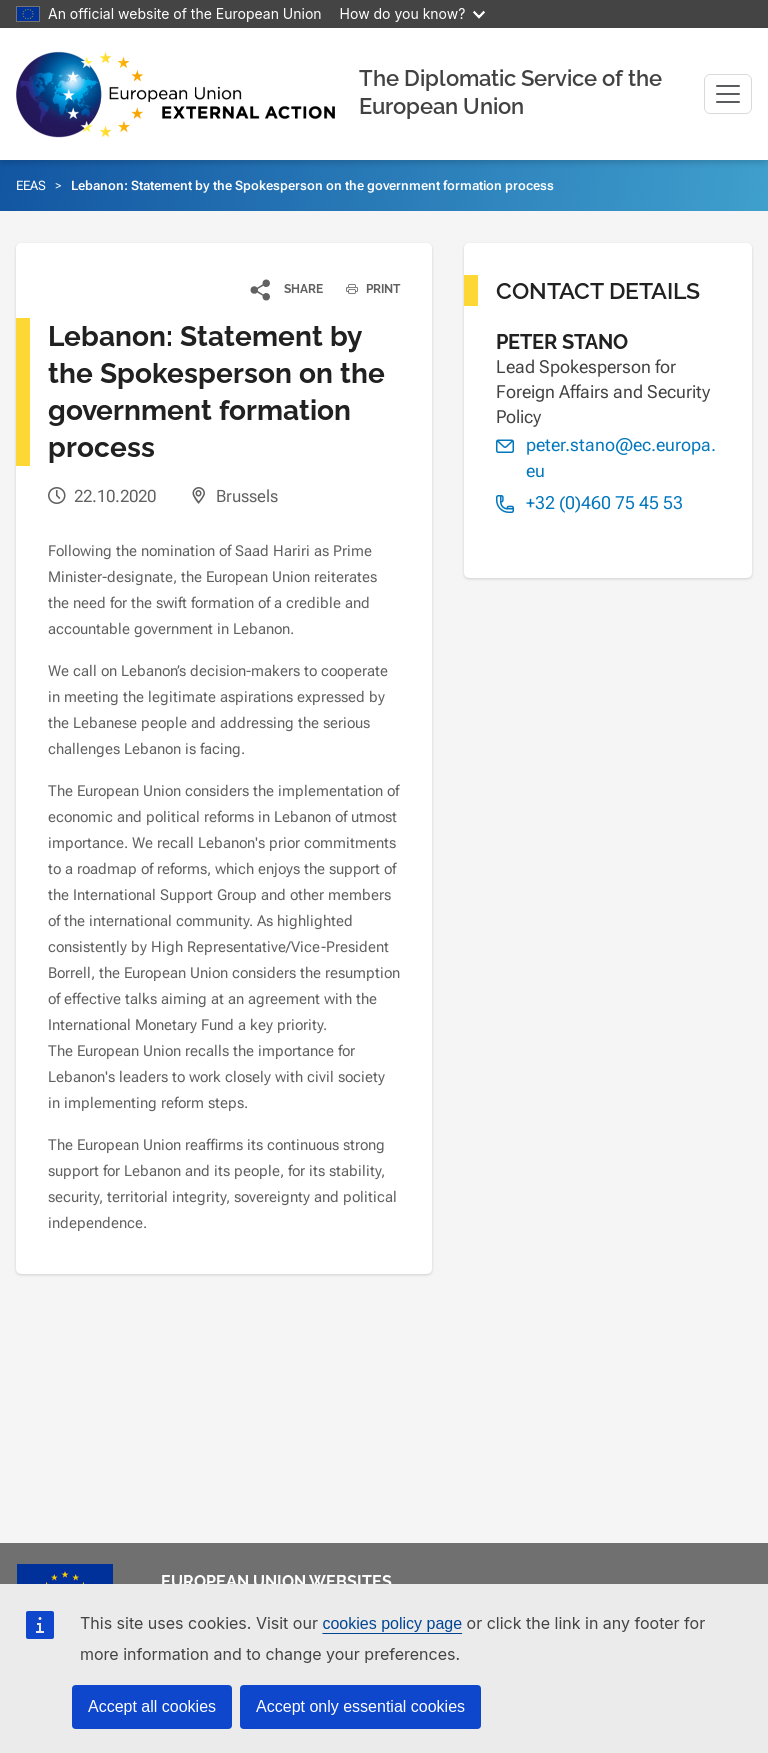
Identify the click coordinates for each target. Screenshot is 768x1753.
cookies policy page (392, 1623)
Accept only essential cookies (360, 1706)
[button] (287, 289)
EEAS (31, 185)
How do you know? (413, 13)
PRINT (365, 289)
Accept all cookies (152, 1706)
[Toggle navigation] (728, 94)
